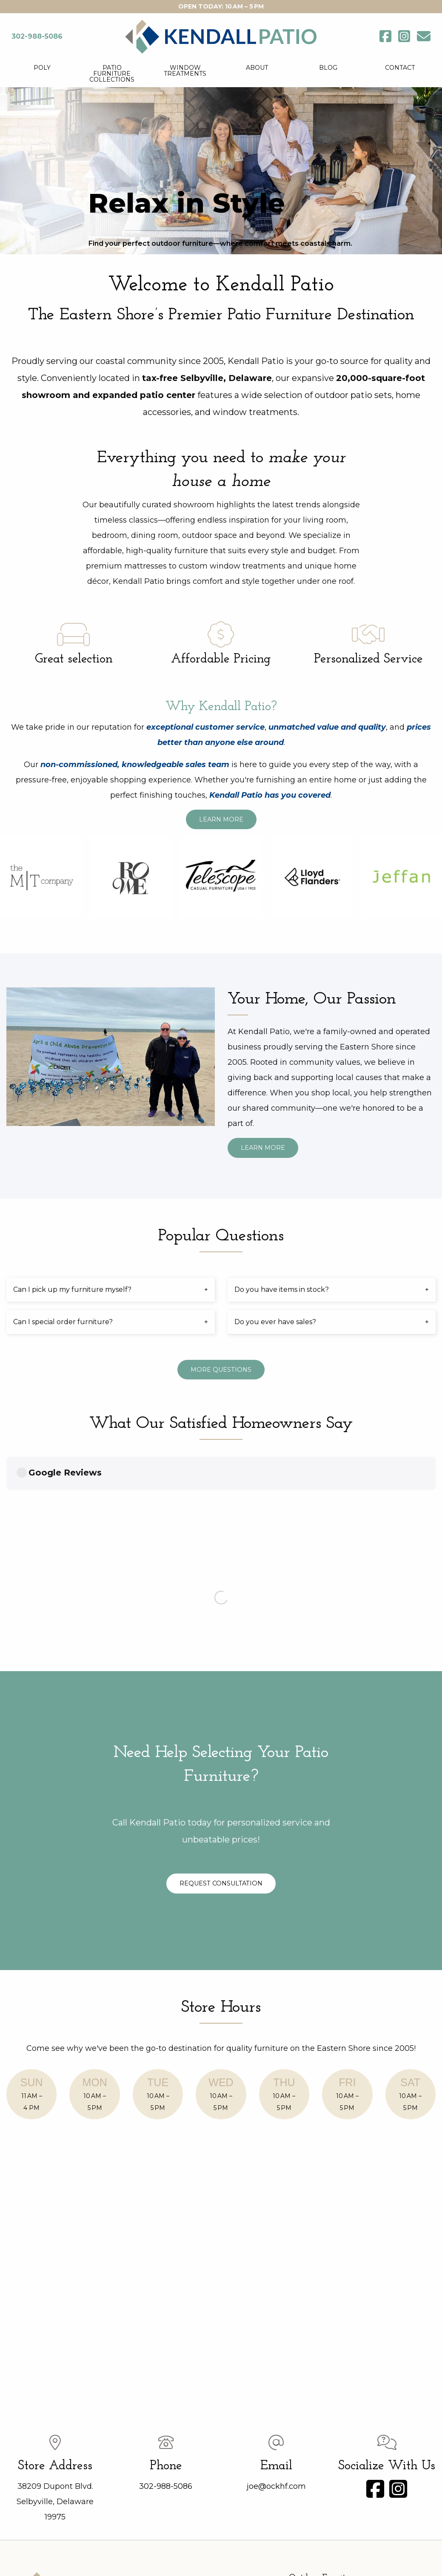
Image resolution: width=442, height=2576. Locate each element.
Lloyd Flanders (318, 2441)
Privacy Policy (274, 2552)
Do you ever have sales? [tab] (275, 1322)
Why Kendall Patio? (221, 707)
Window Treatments (185, 70)
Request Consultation (261, 1694)
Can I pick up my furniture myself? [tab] (72, 1289)
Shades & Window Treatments (342, 2482)
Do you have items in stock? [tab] (281, 1289)
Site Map (318, 2552)
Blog (328, 67)
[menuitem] (42, 73)
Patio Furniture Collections (111, 73)
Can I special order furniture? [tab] (63, 1322)
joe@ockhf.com (276, 2297)
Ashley (307, 2422)
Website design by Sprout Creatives (221, 2562)
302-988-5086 (165, 2297)
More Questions (221, 1369)
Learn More (221, 819)
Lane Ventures (319, 2432)
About (257, 67)
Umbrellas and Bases (328, 2451)
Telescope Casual (322, 2403)
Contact (400, 67)
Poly (42, 67)
